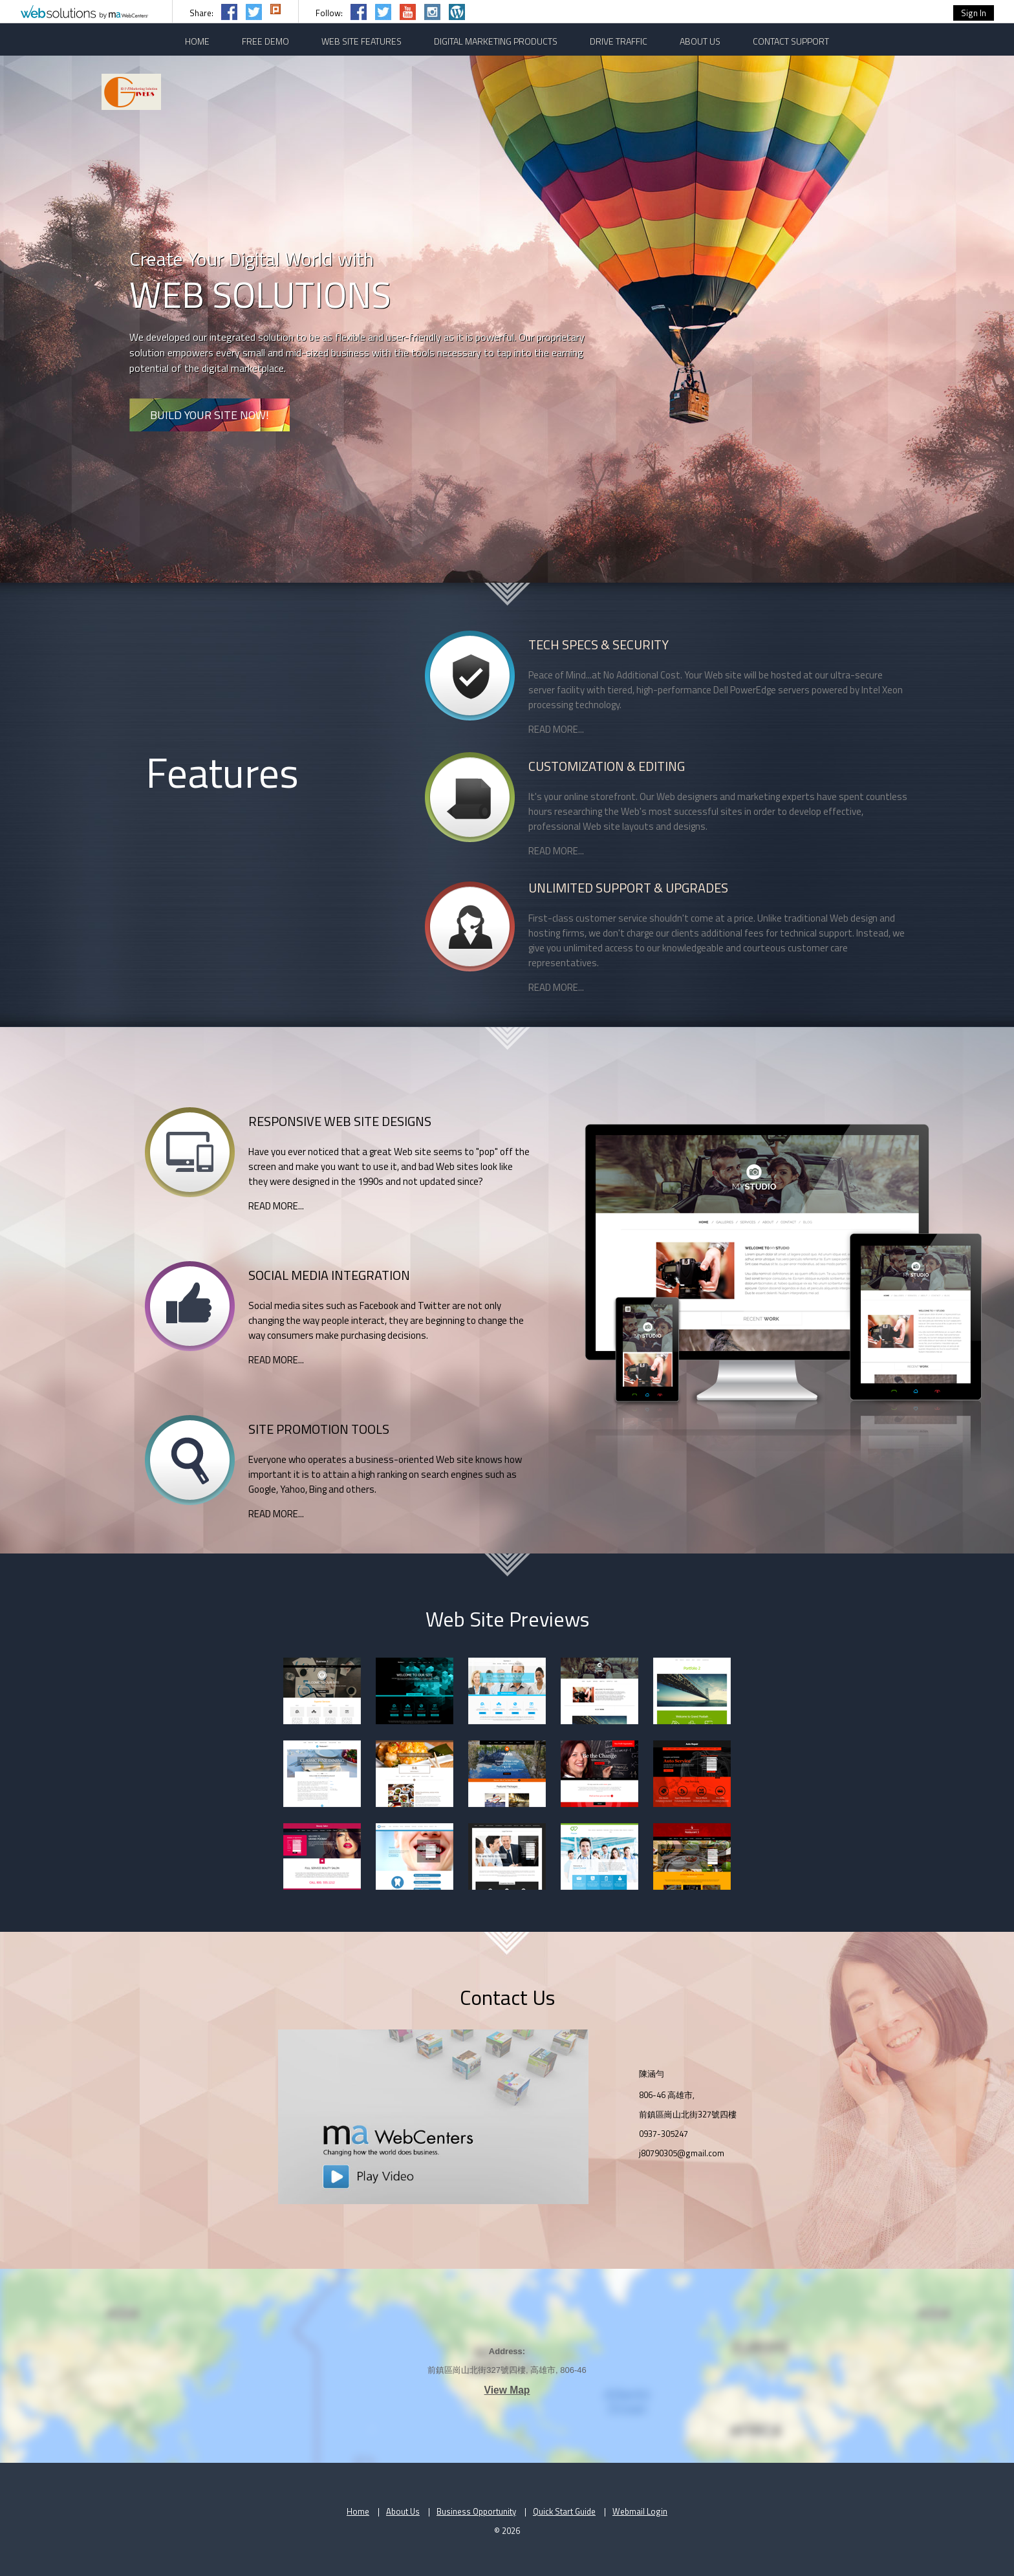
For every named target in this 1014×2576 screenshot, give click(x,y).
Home (358, 2511)
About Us (403, 2511)
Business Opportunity (476, 2511)
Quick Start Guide (564, 2511)
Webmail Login (639, 2511)
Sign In (973, 12)
